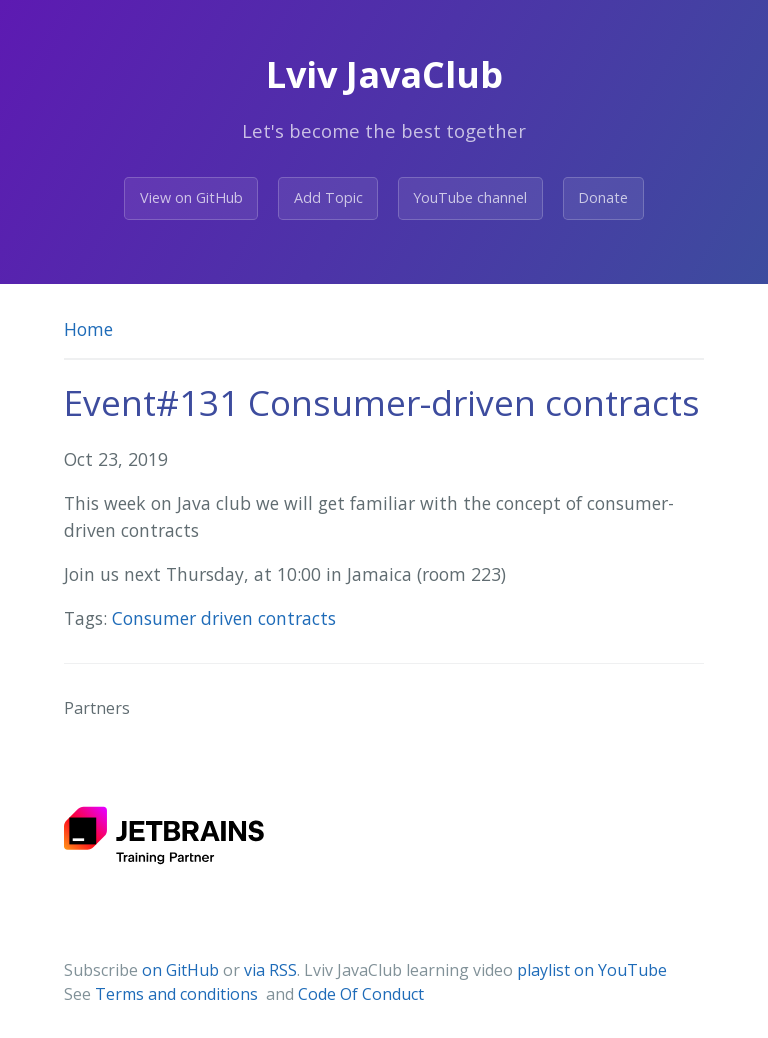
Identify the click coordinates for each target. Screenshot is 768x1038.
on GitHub (180, 970)
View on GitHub (191, 197)
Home (88, 329)
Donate (603, 197)
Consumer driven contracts (224, 618)
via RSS (270, 970)
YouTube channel (470, 197)
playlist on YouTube (592, 970)
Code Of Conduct (361, 994)
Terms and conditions (178, 994)
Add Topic (328, 197)
